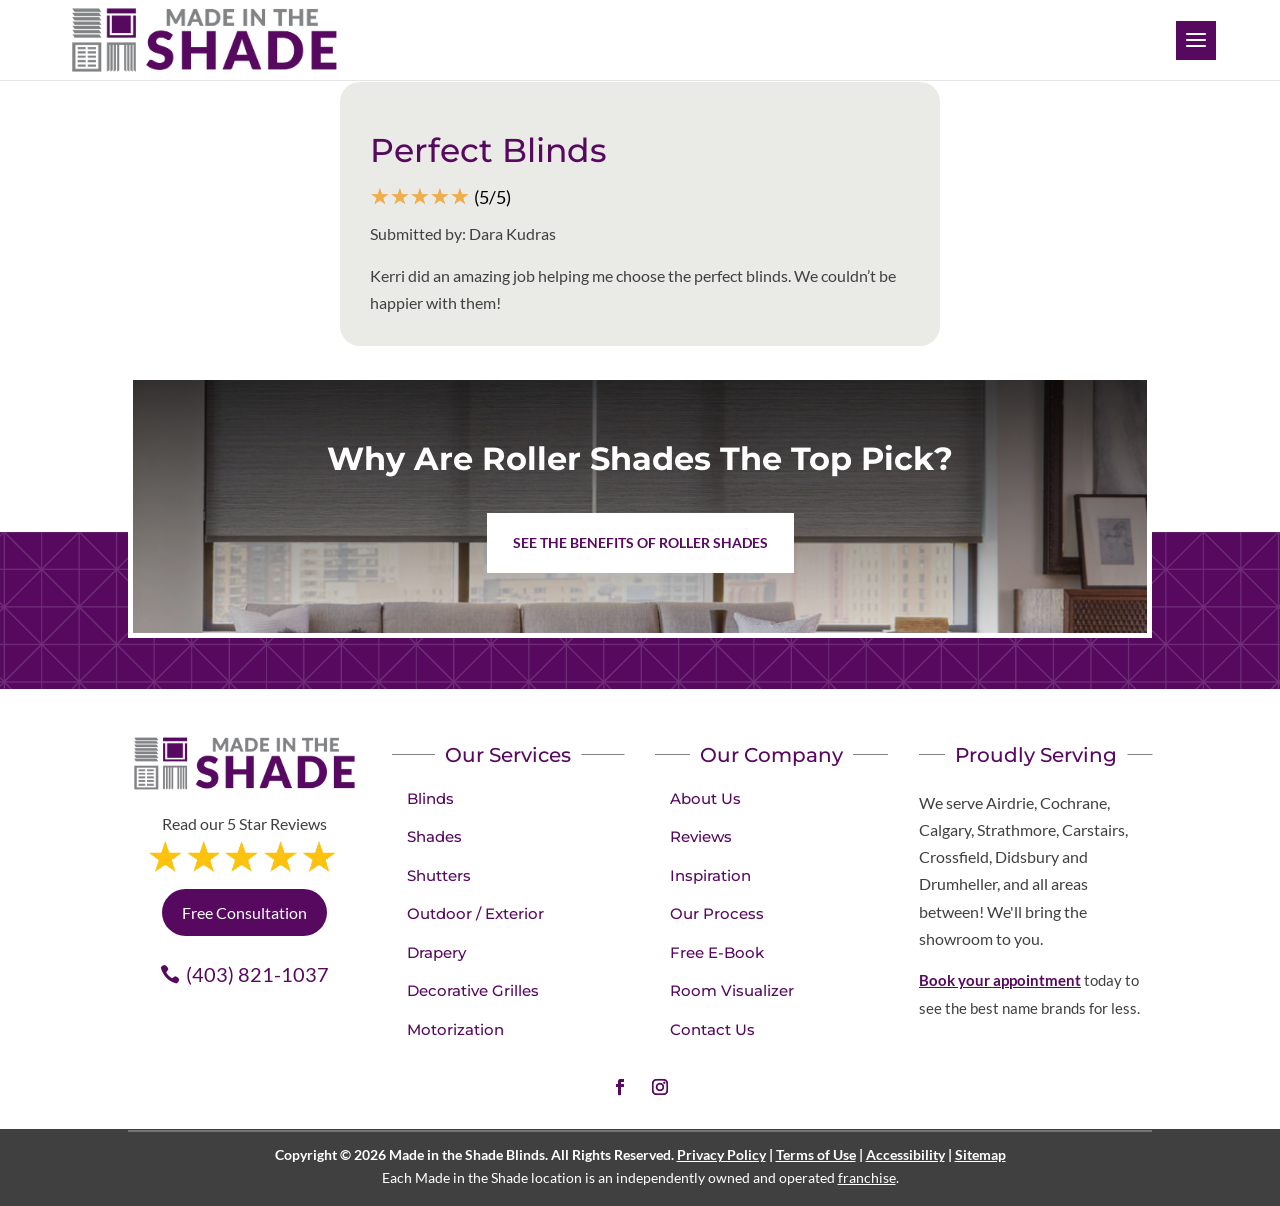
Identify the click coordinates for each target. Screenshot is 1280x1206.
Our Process (717, 913)
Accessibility (905, 1154)
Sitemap (980, 1154)
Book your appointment (1000, 980)
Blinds (430, 798)
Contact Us (712, 1029)
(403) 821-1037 (257, 974)
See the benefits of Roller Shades (640, 542)
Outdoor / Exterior (475, 913)
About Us (705, 798)
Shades (434, 836)
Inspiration (710, 875)
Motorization (455, 1029)
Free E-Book (717, 952)
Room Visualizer (732, 990)
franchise (867, 1177)
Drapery (436, 952)
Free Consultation (244, 912)
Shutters (439, 875)
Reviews (701, 836)
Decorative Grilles (473, 990)
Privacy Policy (721, 1154)
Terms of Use (816, 1154)
